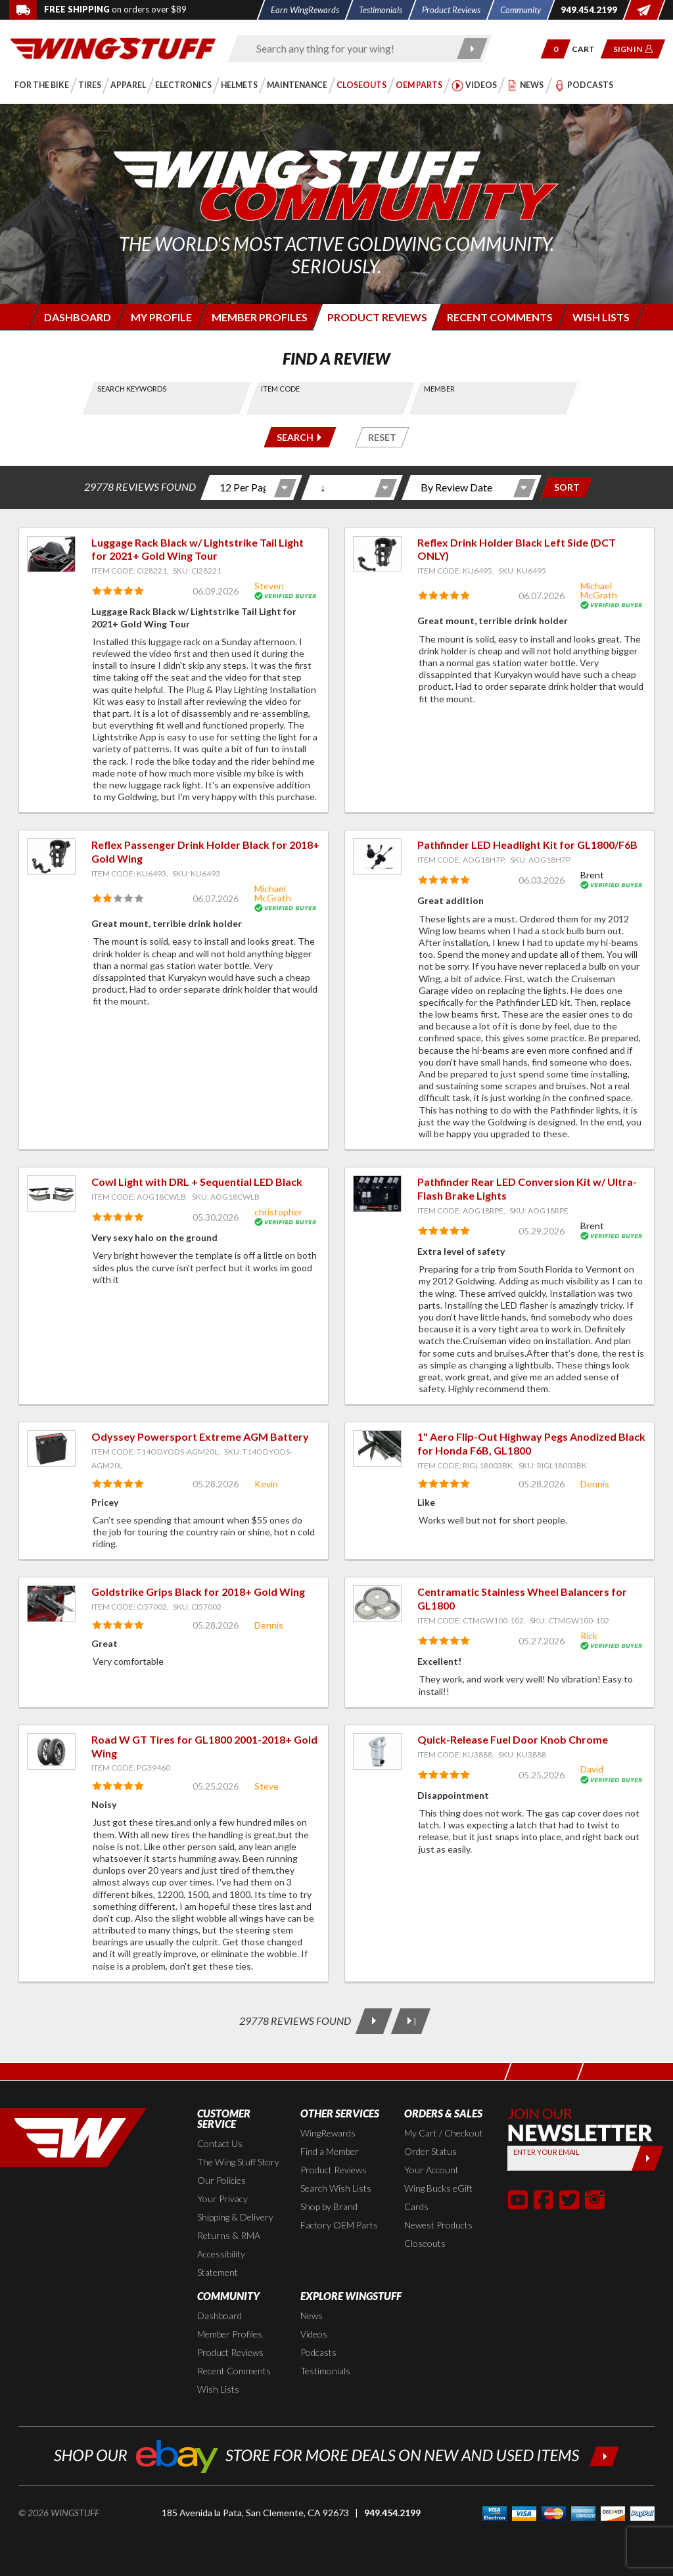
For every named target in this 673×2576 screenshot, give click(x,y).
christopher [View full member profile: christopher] (278, 1211)
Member (440, 388)
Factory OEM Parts (339, 2224)
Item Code (280, 388)
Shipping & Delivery (235, 2217)
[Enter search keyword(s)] (348, 48)
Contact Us (220, 2143)
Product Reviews (333, 2169)
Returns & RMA (228, 2235)
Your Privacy (222, 2198)
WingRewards (328, 2132)
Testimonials (325, 2370)
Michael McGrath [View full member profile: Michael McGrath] (598, 590)
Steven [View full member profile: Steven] (269, 585)
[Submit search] (472, 48)
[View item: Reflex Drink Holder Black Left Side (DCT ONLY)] (377, 554)
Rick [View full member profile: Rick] (588, 1635)
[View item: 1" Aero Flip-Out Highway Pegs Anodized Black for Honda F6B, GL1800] (377, 1448)
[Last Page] (410, 2021)
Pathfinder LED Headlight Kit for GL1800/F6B (527, 844)
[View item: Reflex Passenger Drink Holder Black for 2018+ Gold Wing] (51, 856)
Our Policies (221, 2180)
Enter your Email (546, 2152)
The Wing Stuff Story (238, 2161)
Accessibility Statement (221, 2263)
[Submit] (648, 2158)
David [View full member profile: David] (591, 1768)
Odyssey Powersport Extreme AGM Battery (200, 1436)
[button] (555, 48)
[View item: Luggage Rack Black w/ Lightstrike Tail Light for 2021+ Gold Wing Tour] (51, 554)
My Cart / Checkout (443, 2132)
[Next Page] (374, 2021)
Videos (313, 2333)
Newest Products (438, 2224)
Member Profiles (229, 2333)
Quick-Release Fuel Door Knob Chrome (512, 1739)
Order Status (430, 2151)
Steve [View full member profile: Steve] (266, 1786)
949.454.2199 (392, 2512)
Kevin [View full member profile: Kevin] (266, 1483)
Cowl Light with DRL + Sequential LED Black (196, 1181)
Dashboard (219, 2315)
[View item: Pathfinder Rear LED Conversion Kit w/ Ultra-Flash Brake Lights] (377, 1193)
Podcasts (318, 2352)
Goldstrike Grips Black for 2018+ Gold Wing (198, 1591)
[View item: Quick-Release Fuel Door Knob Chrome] (377, 1751)
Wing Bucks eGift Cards (438, 2197)
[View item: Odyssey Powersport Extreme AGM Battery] (51, 1448)
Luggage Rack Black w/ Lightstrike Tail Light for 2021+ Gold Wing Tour (197, 549)
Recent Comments (234, 2370)
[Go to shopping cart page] (588, 48)
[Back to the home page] (113, 47)
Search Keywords (131, 388)
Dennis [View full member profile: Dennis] (594, 1483)
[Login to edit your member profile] (160, 317)
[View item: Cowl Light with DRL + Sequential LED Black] (51, 1193)
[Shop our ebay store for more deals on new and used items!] (336, 2454)
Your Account (431, 2169)
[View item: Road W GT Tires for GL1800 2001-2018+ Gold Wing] (51, 1751)
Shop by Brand (329, 2206)
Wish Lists (218, 2389)
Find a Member (329, 2151)
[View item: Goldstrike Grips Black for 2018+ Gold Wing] (51, 1603)
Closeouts (425, 2243)
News (311, 2315)
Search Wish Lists (335, 2188)
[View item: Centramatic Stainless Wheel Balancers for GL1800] (377, 1603)
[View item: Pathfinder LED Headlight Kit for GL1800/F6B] (377, 856)
